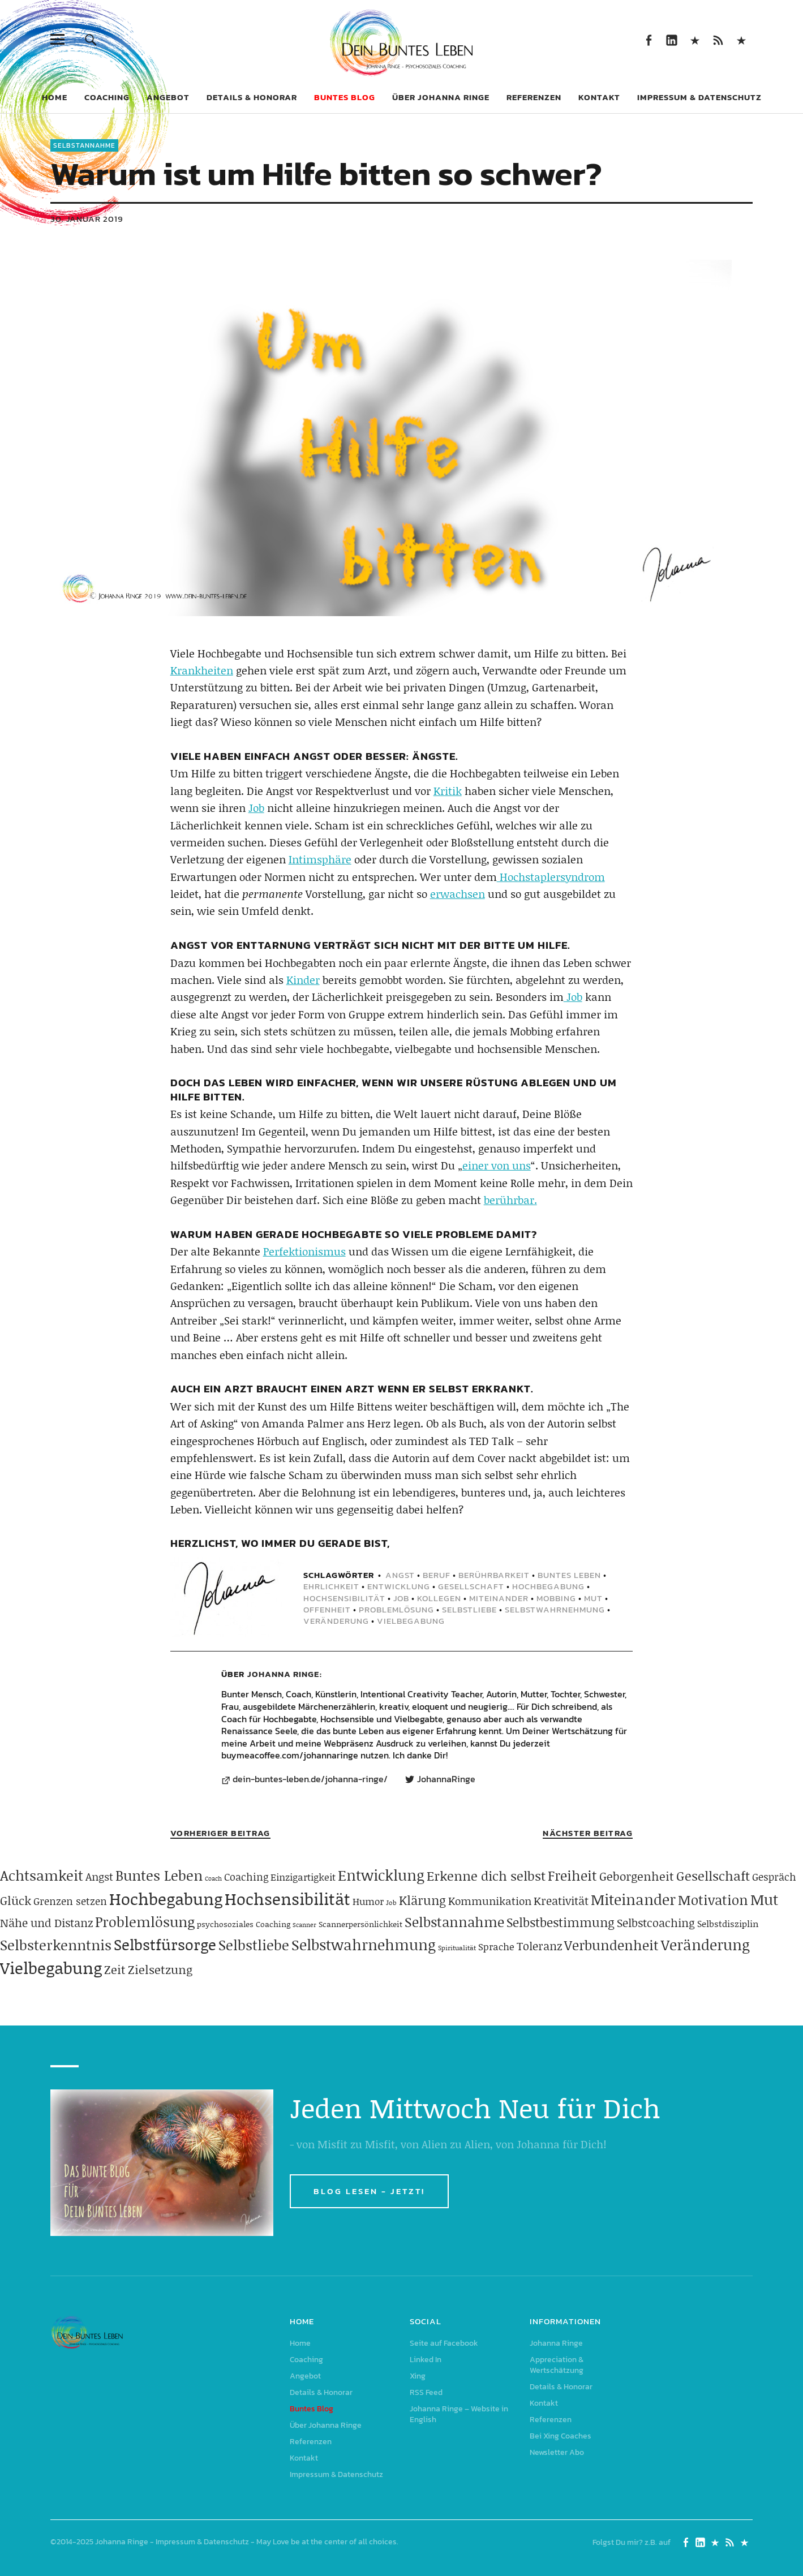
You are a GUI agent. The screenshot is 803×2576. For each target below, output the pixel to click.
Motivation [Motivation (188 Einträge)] (713, 1899)
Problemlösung (396, 1609)
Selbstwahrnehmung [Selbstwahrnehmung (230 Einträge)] (363, 1944)
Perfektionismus (304, 1251)
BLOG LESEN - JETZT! (369, 2190)
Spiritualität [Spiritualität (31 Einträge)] (457, 1948)
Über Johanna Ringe (440, 97)
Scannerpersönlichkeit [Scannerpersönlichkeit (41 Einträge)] (360, 1924)
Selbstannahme (84, 145)
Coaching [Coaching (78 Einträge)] (246, 1876)
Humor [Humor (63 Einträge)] (368, 1901)
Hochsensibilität (344, 1598)
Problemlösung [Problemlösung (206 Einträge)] (145, 1922)
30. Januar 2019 (86, 218)
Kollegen (439, 1598)
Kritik (447, 790)
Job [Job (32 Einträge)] (391, 1902)
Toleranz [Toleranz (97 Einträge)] (539, 1946)
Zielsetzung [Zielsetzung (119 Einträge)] (160, 1969)
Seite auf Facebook (648, 39)
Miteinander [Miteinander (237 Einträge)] (633, 1899)
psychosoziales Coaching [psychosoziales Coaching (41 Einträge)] (243, 1924)
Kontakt (599, 97)
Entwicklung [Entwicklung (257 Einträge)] (381, 1875)
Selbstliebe (469, 1609)
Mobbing (556, 1598)
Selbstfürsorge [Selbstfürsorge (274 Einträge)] (165, 1944)
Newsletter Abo (557, 2452)
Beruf (436, 1574)
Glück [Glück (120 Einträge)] (15, 1900)
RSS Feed (718, 39)
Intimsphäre (320, 859)
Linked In (671, 39)
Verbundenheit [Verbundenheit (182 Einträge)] (611, 1945)
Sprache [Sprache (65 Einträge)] (496, 1946)
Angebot (168, 97)
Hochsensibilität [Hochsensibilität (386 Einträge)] (287, 1898)
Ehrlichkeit (331, 1586)
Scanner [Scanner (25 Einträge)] (304, 1924)
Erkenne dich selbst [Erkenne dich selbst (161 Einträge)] (486, 1876)
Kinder (303, 979)
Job (256, 807)
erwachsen (457, 893)
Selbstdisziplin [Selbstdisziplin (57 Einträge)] (728, 1923)
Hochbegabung (548, 1586)
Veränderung (336, 1620)
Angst (400, 1574)
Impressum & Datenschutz (699, 97)
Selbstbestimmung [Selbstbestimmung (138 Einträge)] (560, 1922)
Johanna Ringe (283, 1673)
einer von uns (496, 1165)
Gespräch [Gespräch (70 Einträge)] (774, 1876)
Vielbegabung (411, 1620)
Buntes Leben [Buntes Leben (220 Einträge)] (159, 1875)
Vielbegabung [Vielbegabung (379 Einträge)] (51, 1967)
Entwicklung (398, 1586)
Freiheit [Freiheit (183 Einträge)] (572, 1875)
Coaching (107, 97)
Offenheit (327, 1609)
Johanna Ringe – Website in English (741, 39)
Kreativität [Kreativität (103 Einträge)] (561, 1900)
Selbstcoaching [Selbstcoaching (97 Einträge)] (656, 1922)
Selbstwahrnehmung (555, 1609)
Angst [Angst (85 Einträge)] (99, 1876)
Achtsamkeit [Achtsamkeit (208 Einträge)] (41, 1875)
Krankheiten (201, 670)
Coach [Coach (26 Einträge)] (213, 1878)
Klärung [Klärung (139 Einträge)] (422, 1900)
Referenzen (533, 97)
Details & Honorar (252, 97)
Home (54, 97)
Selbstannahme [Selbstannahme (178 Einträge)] (454, 1921)
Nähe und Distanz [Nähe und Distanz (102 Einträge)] (46, 1922)
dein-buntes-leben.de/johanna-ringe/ (310, 1779)
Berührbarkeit (494, 1574)
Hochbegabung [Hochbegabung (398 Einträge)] (165, 1898)
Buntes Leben (569, 1574)
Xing (694, 39)
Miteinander (499, 1598)
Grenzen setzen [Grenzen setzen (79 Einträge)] (70, 1901)
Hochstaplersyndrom (551, 876)
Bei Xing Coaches (560, 2436)
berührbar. (510, 1199)
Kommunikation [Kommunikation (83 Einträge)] (489, 1900)
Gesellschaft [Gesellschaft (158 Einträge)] (713, 1876)
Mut (593, 1598)
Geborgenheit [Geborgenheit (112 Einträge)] (636, 1876)
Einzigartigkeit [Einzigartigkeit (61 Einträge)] (303, 1876)
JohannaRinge (446, 1779)
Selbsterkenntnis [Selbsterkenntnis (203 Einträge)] (55, 1945)
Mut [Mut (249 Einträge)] (764, 1899)
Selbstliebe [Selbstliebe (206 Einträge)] (253, 1945)
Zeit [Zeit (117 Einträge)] (115, 1969)
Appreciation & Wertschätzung (556, 2365)
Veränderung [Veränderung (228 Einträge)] (705, 1944)
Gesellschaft (471, 1586)
